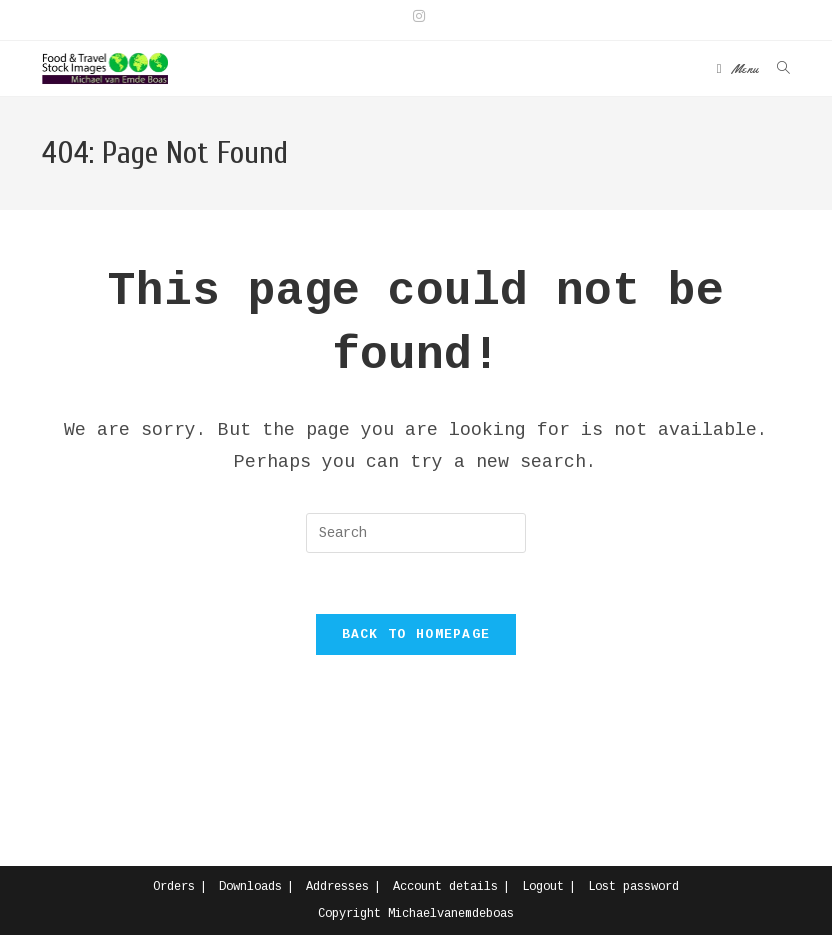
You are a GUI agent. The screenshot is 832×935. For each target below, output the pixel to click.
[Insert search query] (416, 533)
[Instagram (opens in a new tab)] (416, 17)
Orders (174, 887)
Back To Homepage (416, 634)
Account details (445, 887)
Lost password (633, 887)
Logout (543, 887)
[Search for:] (776, 68)
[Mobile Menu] (739, 68)
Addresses (337, 887)
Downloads (250, 887)
